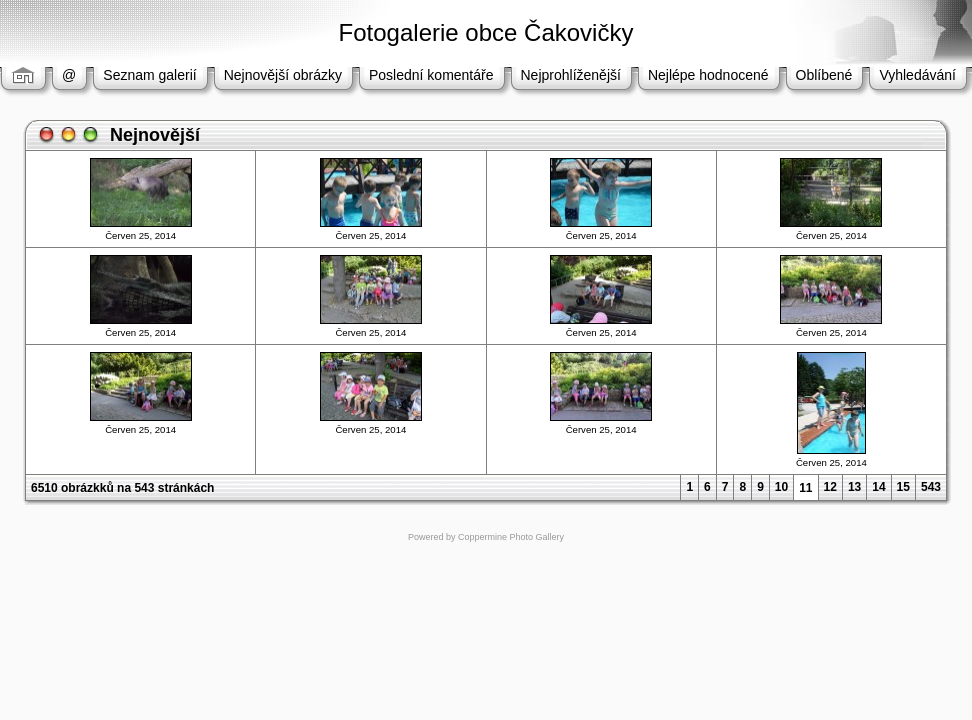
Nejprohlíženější (571, 75)
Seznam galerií (149, 75)
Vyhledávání (917, 75)
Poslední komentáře (431, 75)
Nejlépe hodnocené (708, 75)
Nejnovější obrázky (283, 75)
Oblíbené (824, 75)
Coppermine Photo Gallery (511, 537)
